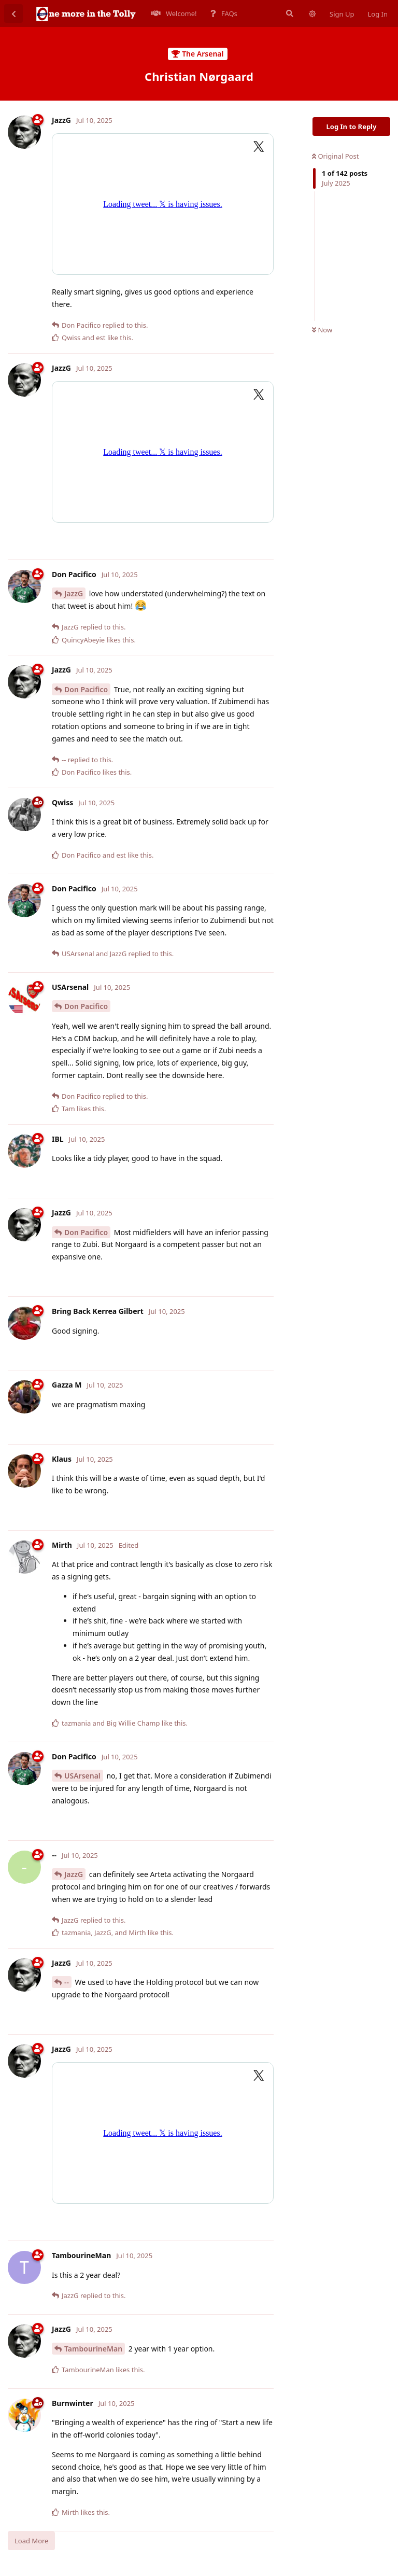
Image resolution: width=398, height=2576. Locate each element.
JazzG (73, 593)
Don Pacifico (86, 689)
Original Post (335, 156)
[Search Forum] (288, 13)
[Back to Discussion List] (13, 13)
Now (322, 329)
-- (66, 1982)
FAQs (223, 13)
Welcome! (174, 13)
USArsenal (82, 1776)
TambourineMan (93, 2349)
